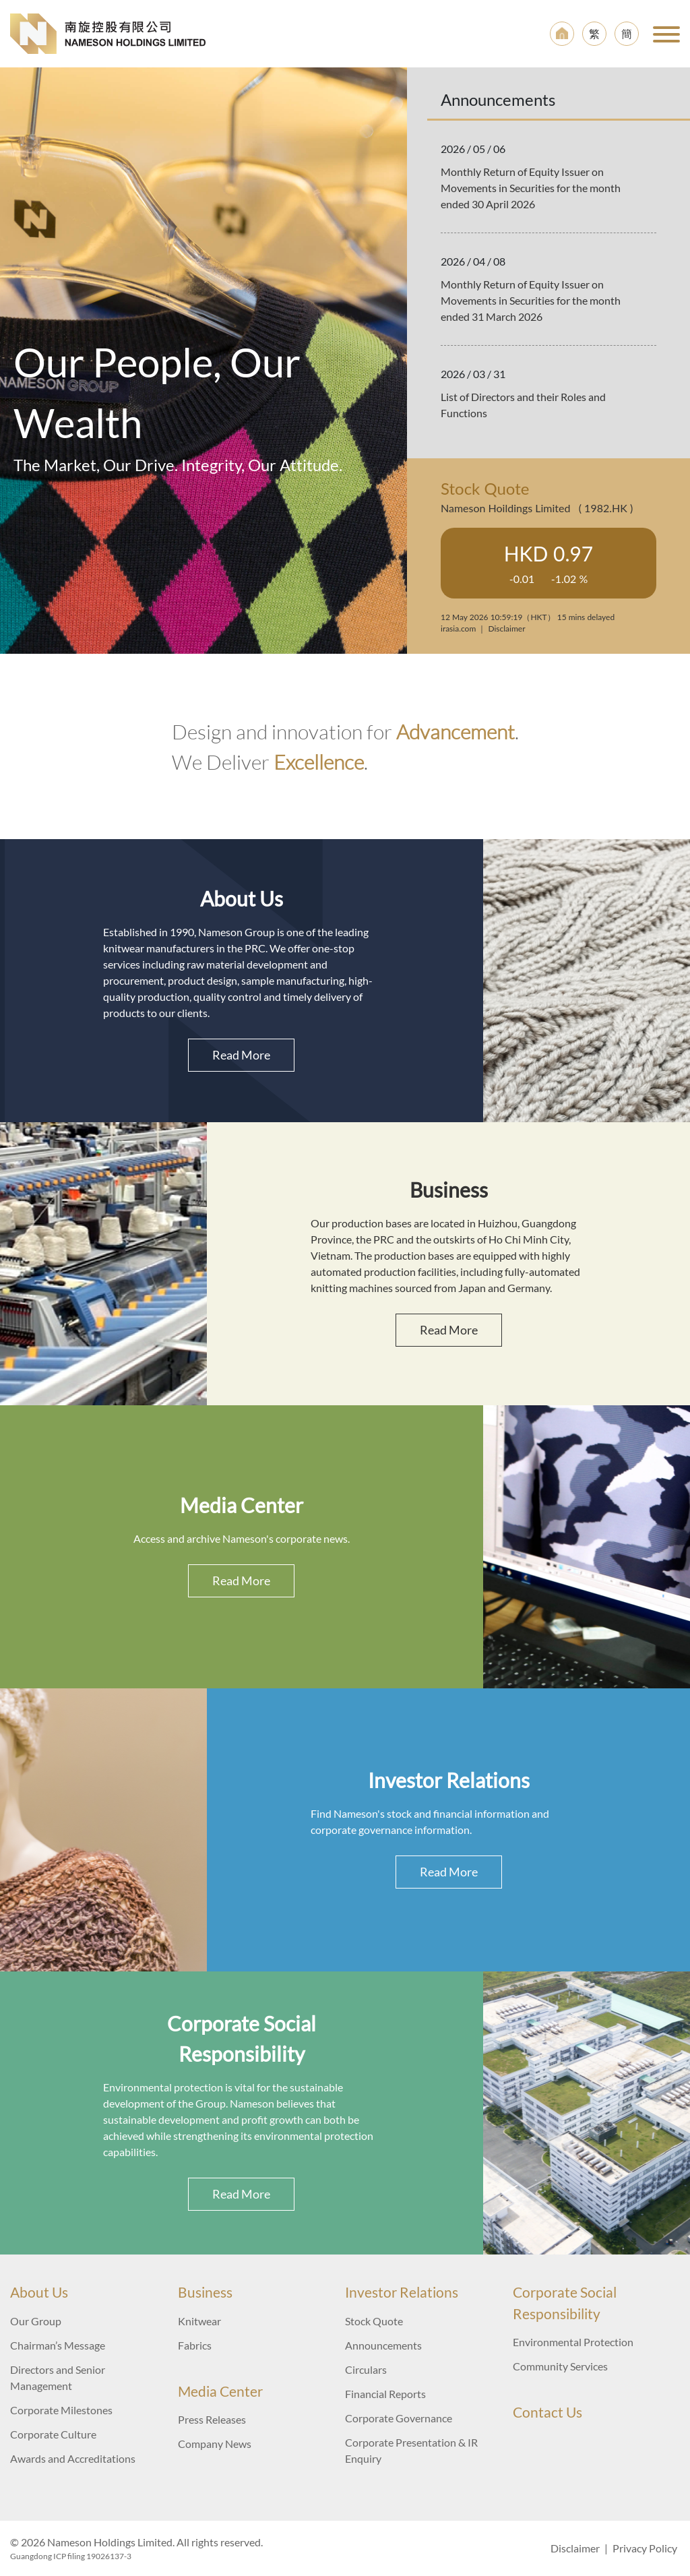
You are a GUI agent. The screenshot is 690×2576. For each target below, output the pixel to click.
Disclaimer (575, 2548)
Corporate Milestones (61, 2409)
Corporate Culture (53, 2434)
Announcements (383, 2345)
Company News (214, 2443)
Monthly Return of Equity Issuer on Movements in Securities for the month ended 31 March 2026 (531, 300)
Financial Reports (385, 2393)
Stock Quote (374, 2320)
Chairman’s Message (57, 2345)
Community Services (560, 2366)
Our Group (35, 2320)
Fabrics (195, 2345)
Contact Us (547, 2411)
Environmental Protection (573, 2341)
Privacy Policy (645, 2548)
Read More (241, 1054)
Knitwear (199, 2320)
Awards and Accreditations (72, 2458)
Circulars (366, 2369)
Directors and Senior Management (57, 2377)
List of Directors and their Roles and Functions (523, 404)
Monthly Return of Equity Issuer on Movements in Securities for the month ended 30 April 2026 (531, 187)
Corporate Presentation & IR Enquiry (411, 2450)
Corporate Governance (398, 2418)
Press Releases (212, 2419)
